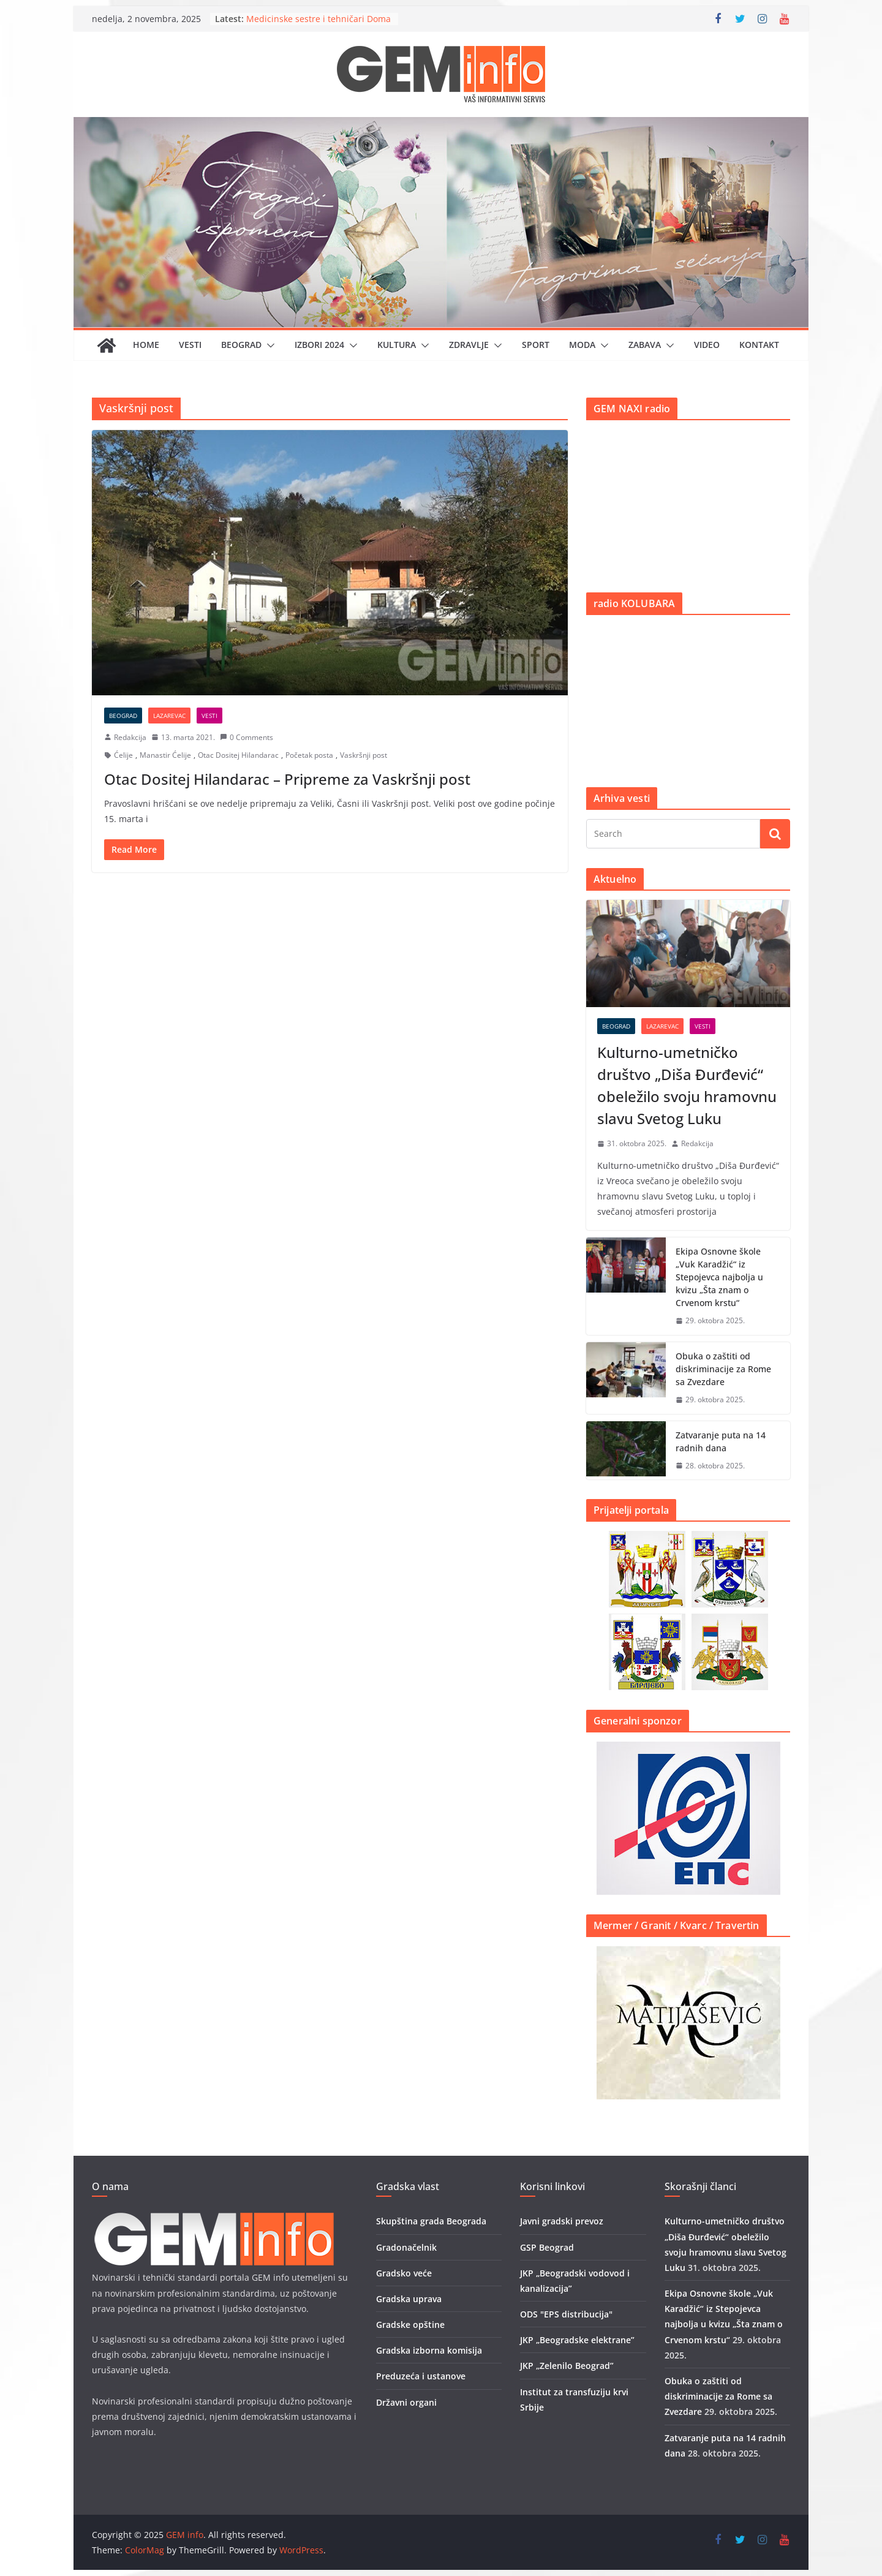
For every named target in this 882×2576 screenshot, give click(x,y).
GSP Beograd (547, 2247)
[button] (268, 345)
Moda (582, 344)
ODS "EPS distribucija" (566, 2314)
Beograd (241, 344)
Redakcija (130, 737)
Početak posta (309, 755)
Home (146, 344)
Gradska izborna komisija (429, 2350)
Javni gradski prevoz (561, 2221)
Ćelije (123, 755)
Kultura (396, 344)
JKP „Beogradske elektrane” (577, 2340)
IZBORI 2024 (319, 344)
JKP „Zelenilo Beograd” (567, 2365)
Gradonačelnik (406, 2247)
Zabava (644, 344)
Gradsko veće (404, 2273)
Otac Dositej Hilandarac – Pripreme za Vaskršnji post (287, 779)
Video (707, 344)
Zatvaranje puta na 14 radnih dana (721, 1441)
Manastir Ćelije (165, 755)
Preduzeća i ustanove (421, 2376)
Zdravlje (469, 344)
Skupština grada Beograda (431, 2221)
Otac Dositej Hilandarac (238, 755)
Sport (535, 344)
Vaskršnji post (363, 755)
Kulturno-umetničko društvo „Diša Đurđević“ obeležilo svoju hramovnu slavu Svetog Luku (687, 1085)
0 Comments (246, 737)
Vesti (190, 344)
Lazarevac (169, 715)
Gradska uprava (409, 2299)
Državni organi (406, 2402)
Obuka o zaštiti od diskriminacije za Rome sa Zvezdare (723, 1369)
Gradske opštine (410, 2324)
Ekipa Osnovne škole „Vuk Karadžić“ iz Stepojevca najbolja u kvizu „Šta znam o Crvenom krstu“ (719, 1277)
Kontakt (759, 344)
